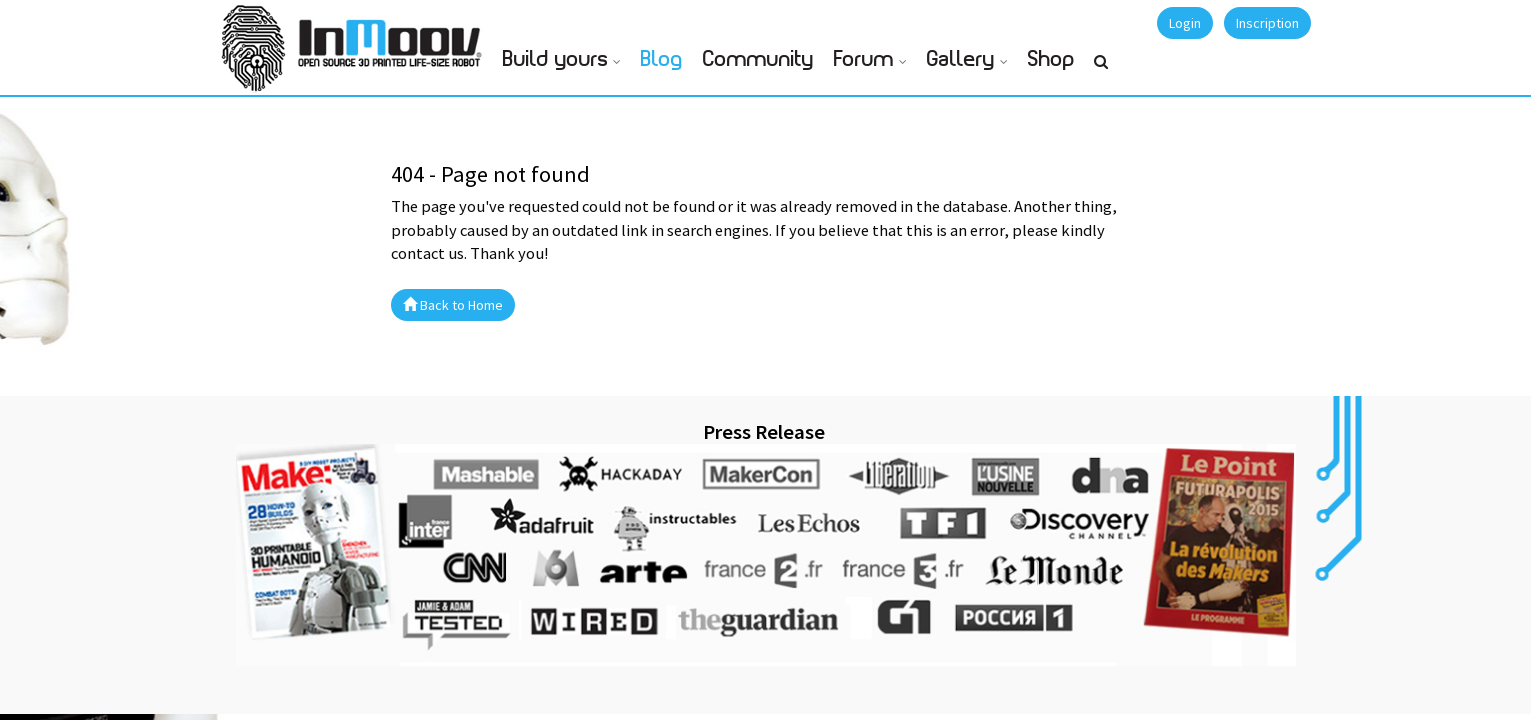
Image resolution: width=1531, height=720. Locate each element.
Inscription (1267, 23)
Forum (864, 59)
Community (758, 59)
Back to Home (453, 305)
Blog (662, 59)
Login (1185, 23)
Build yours (555, 59)
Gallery (961, 59)
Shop (1051, 59)
